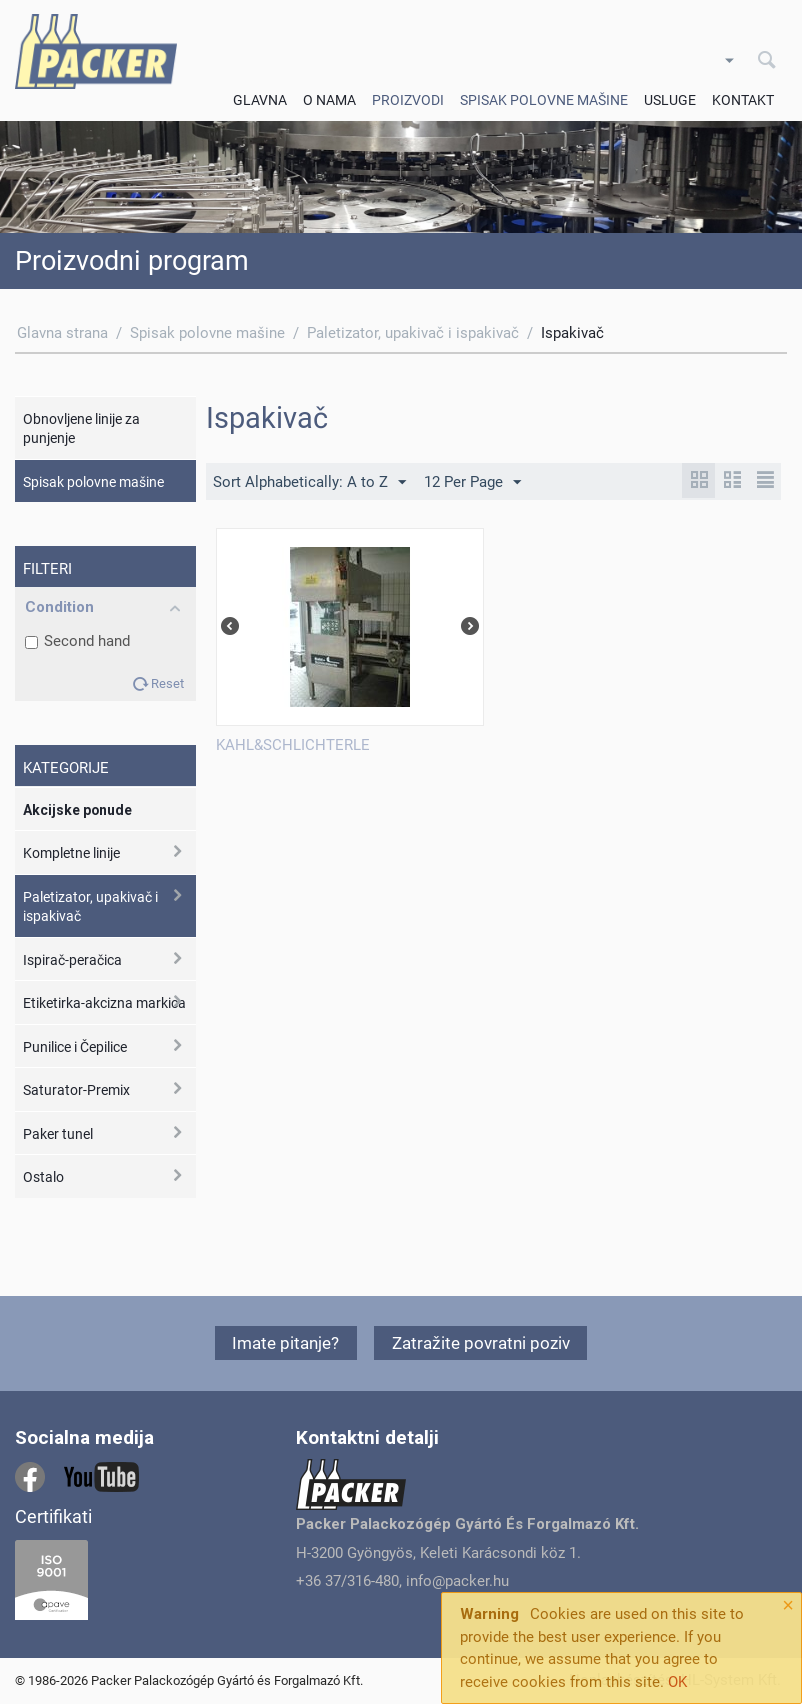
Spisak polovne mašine (544, 100)
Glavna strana (62, 333)
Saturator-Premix (76, 1090)
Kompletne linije (71, 853)
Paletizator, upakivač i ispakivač (413, 333)
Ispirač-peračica (72, 960)
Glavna (260, 100)
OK (677, 1682)
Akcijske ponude (77, 810)
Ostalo (43, 1177)
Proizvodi (408, 100)
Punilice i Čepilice (75, 1047)
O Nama (329, 100)
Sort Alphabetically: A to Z (309, 483)
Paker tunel (58, 1134)
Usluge (670, 100)
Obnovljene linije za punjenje (81, 429)
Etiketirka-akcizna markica (104, 1003)
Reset (167, 683)
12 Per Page (472, 483)
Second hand (77, 641)
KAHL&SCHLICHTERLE (293, 745)
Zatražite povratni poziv (481, 1343)
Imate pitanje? (285, 1343)
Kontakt (743, 100)
